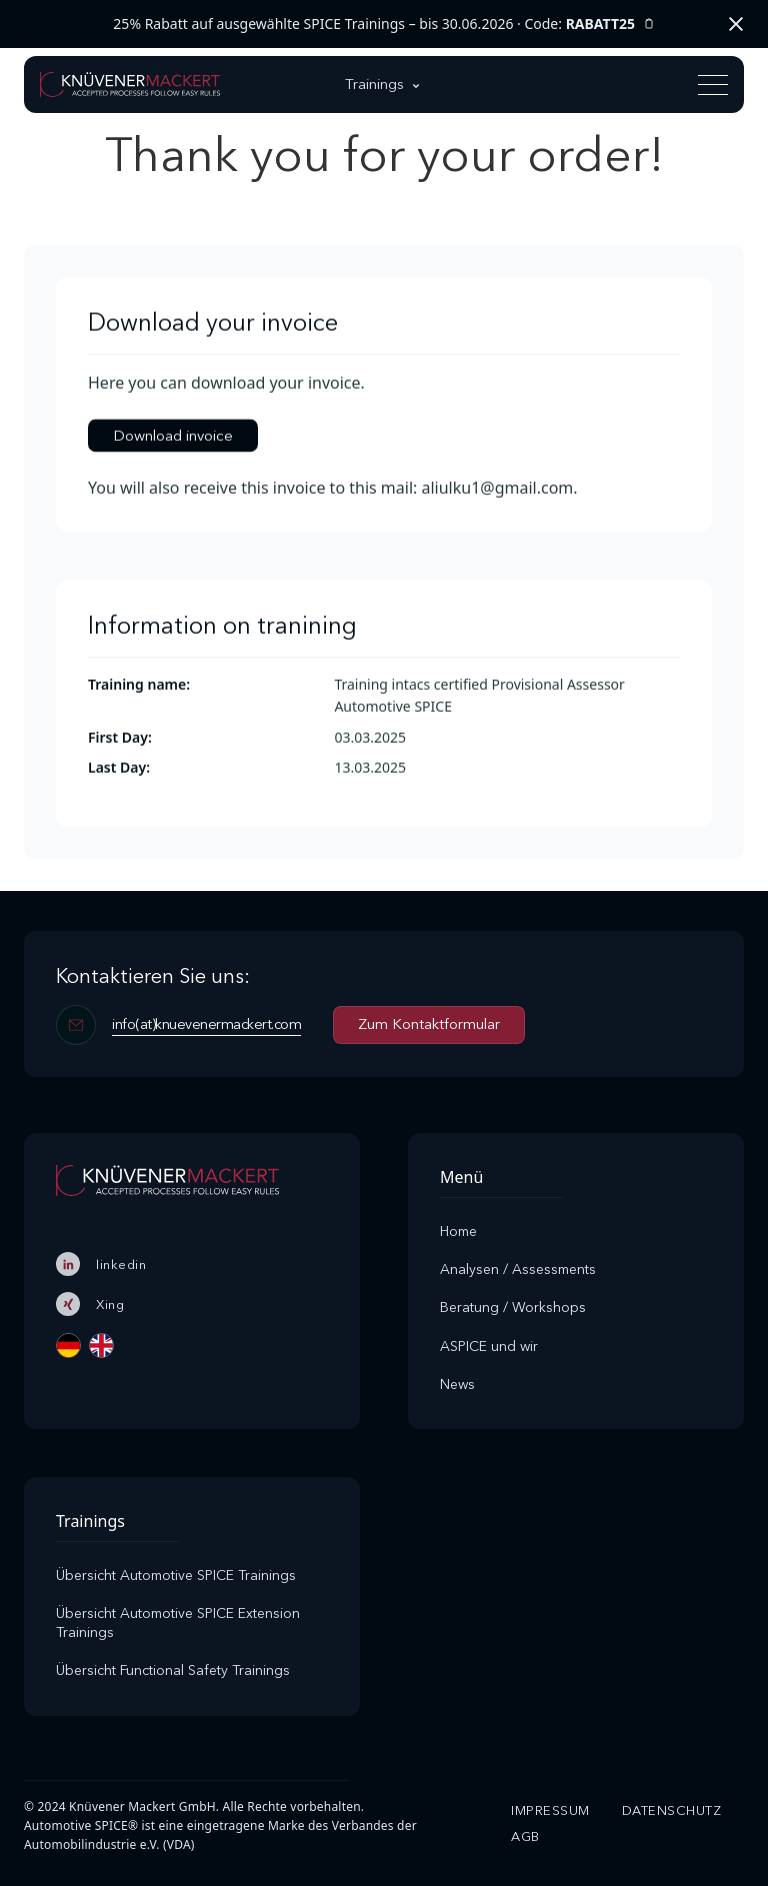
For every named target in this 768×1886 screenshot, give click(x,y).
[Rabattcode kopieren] (649, 24)
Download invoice (173, 435)
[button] (384, 84)
